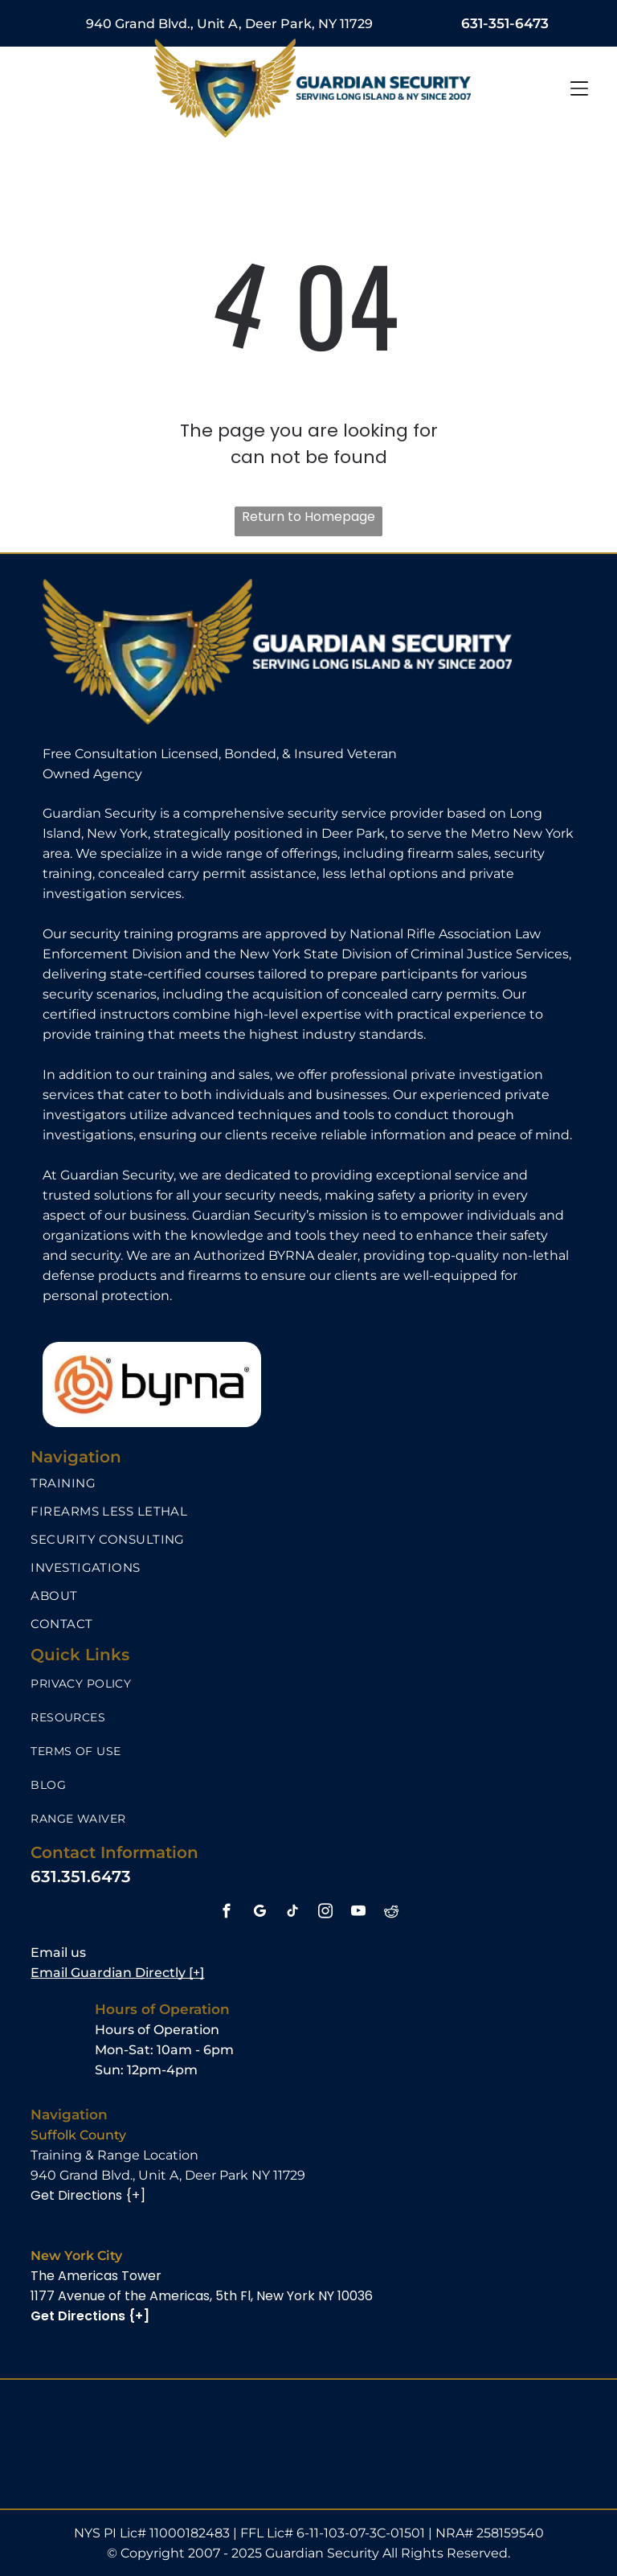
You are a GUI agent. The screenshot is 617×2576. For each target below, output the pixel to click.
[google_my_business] (259, 1913)
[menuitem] (308, 1483)
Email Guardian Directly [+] (117, 1972)
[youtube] (358, 1913)
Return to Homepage (308, 516)
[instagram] (325, 1913)
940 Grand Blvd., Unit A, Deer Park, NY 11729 (229, 23)
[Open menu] (579, 88)
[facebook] (226, 1913)
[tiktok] (292, 1913)
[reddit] (391, 1913)
